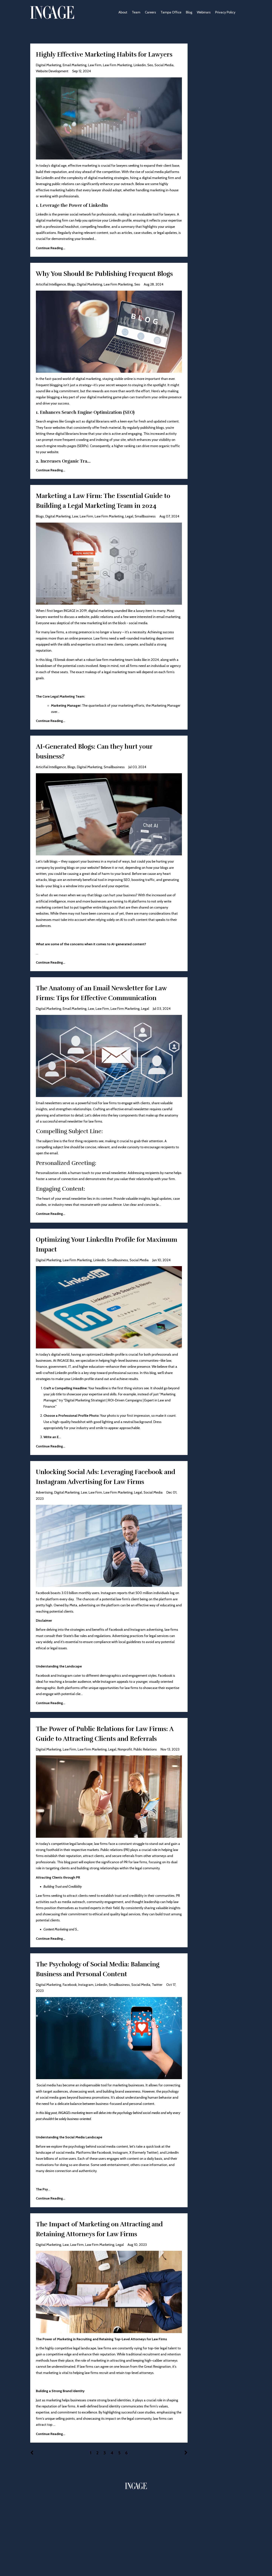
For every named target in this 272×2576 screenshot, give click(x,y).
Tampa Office (171, 12)
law (75, 546)
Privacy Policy (225, 12)
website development (52, 81)
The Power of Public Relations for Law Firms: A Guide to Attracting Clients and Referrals (107, 1787)
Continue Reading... (50, 258)
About (122, 12)
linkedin (140, 75)
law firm (94, 75)
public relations (145, 1808)
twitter (157, 2054)
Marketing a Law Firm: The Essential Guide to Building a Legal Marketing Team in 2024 (100, 525)
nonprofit (125, 1808)
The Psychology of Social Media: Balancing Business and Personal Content (94, 2032)
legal (129, 546)
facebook (70, 2054)
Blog (189, 12)
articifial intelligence (51, 304)
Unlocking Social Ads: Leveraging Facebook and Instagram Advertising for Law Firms (107, 1520)
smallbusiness (145, 546)
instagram (86, 2054)
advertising (44, 1542)
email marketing (75, 75)
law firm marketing (117, 75)
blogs (71, 304)
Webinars (204, 12)
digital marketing (48, 75)
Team (136, 12)
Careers (150, 12)
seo (150, 75)
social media (164, 75)
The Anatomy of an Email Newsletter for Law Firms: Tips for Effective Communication (108, 1027)
